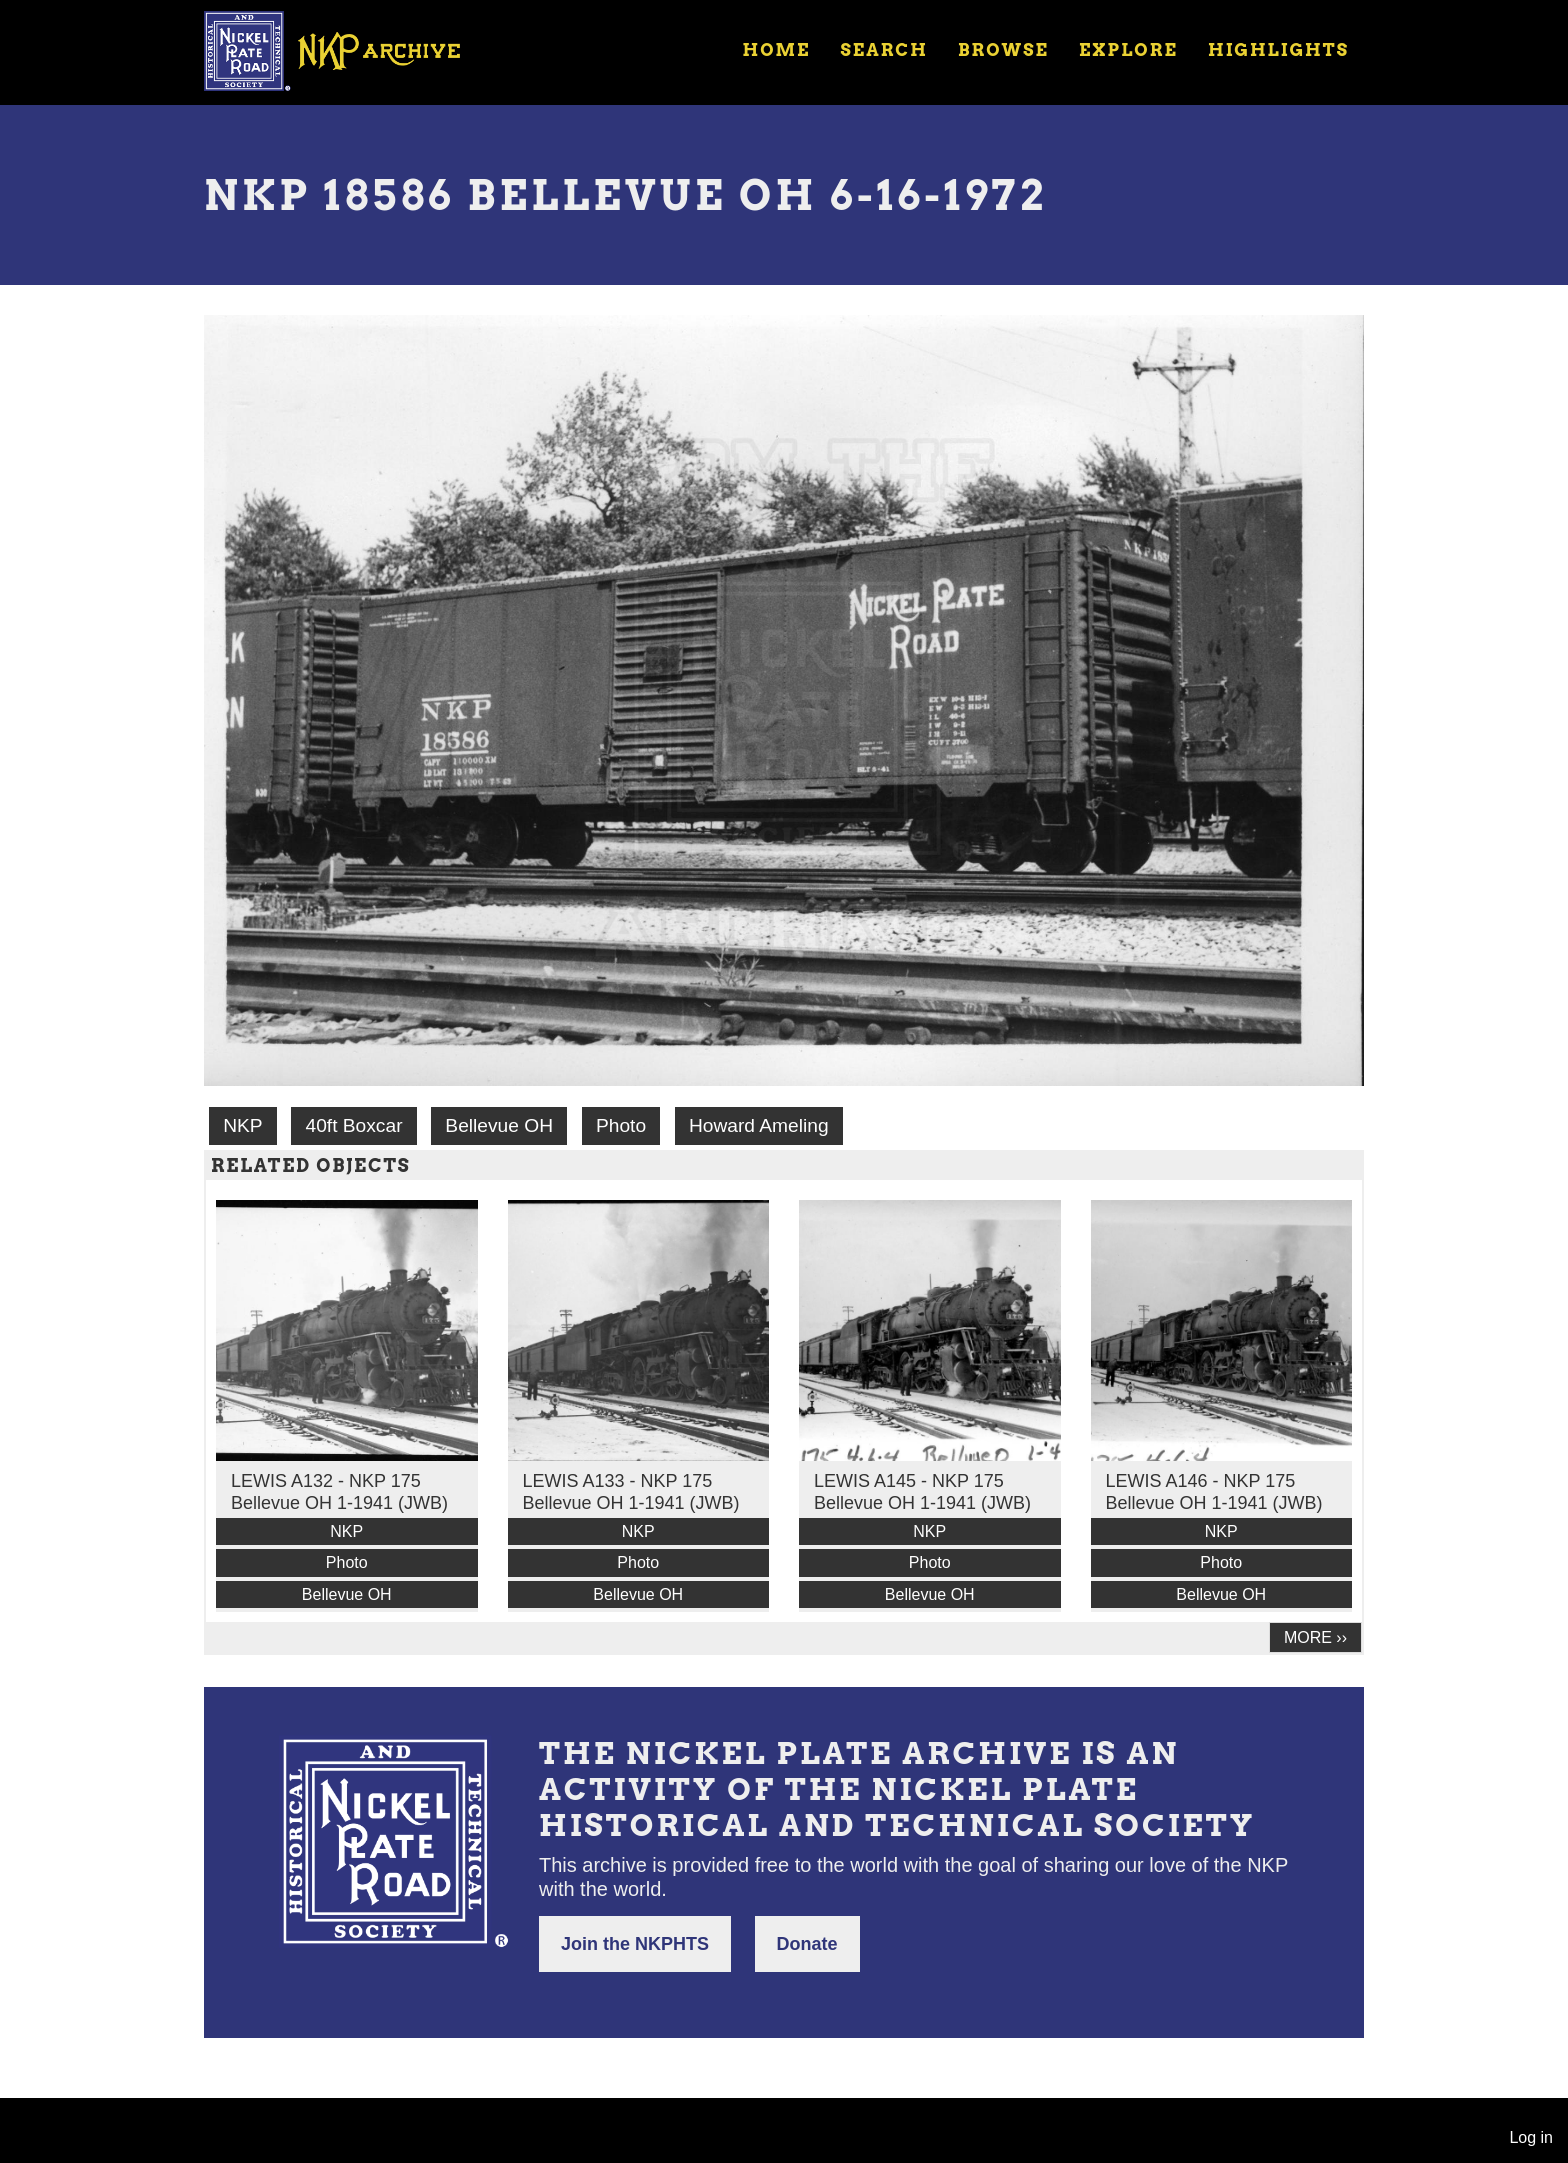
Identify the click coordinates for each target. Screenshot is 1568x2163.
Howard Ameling (759, 1125)
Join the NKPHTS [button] (635, 1944)
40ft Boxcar (353, 1125)
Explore (1128, 50)
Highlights (1278, 50)
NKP (242, 1125)
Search (884, 50)
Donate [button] (807, 1944)
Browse (1003, 50)
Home (776, 50)
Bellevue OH (499, 1125)
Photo (621, 1125)
